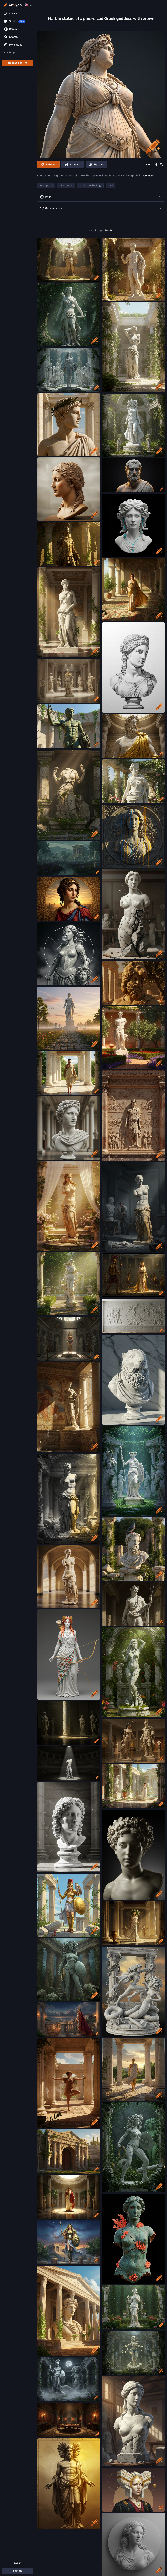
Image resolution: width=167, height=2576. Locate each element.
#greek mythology (90, 185)
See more (148, 175)
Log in (17, 2562)
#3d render (66, 185)
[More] (148, 164)
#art (110, 185)
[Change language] (28, 5)
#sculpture (46, 185)
